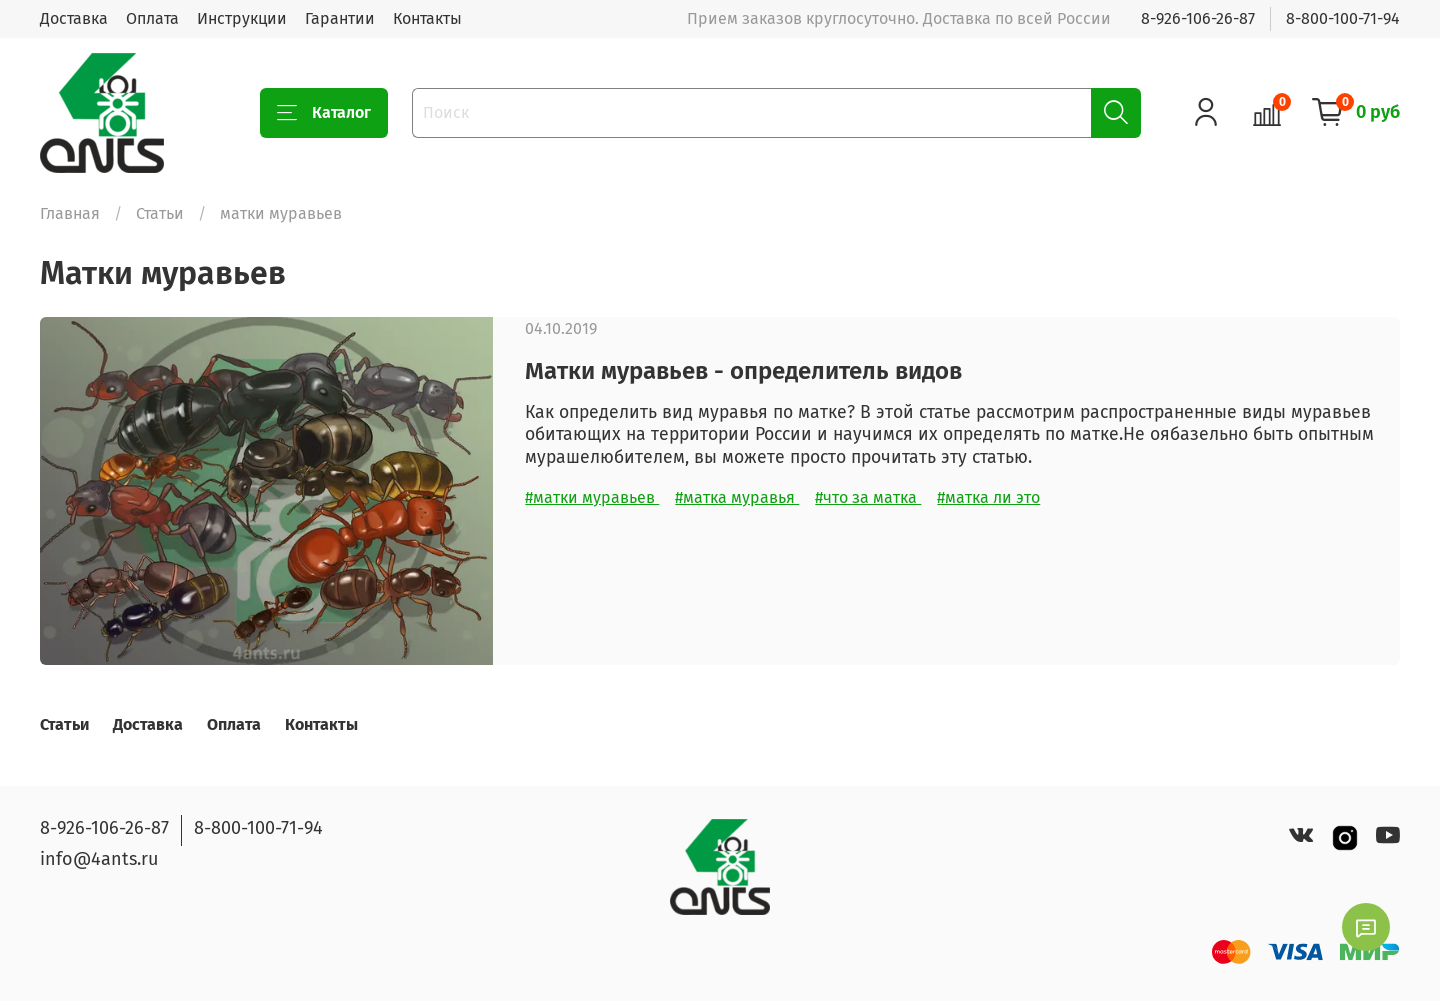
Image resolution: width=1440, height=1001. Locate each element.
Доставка (74, 18)
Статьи (160, 213)
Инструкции (242, 18)
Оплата (152, 18)
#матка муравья (737, 497)
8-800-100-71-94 (1343, 18)
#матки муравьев (592, 497)
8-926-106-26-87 (1198, 18)
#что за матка (868, 497)
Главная (70, 213)
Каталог (324, 113)
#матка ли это (988, 497)
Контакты (427, 18)
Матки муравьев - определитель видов (743, 371)
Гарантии (340, 18)
